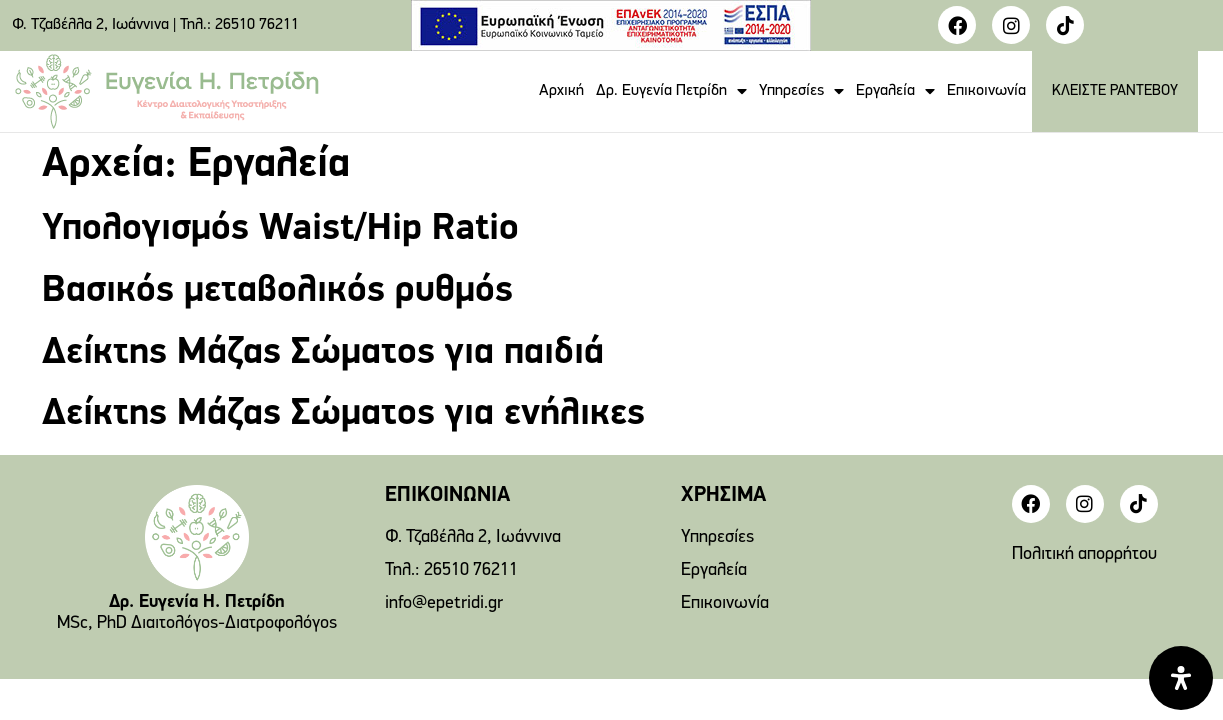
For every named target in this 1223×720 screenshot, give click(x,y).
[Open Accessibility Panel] (1181, 678)
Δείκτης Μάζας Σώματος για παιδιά (323, 353)
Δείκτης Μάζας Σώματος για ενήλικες (343, 414)
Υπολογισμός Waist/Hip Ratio (280, 229)
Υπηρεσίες (801, 91)
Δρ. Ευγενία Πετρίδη (671, 91)
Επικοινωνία (986, 91)
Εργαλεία (895, 91)
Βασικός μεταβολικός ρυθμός (277, 291)
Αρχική (561, 91)
